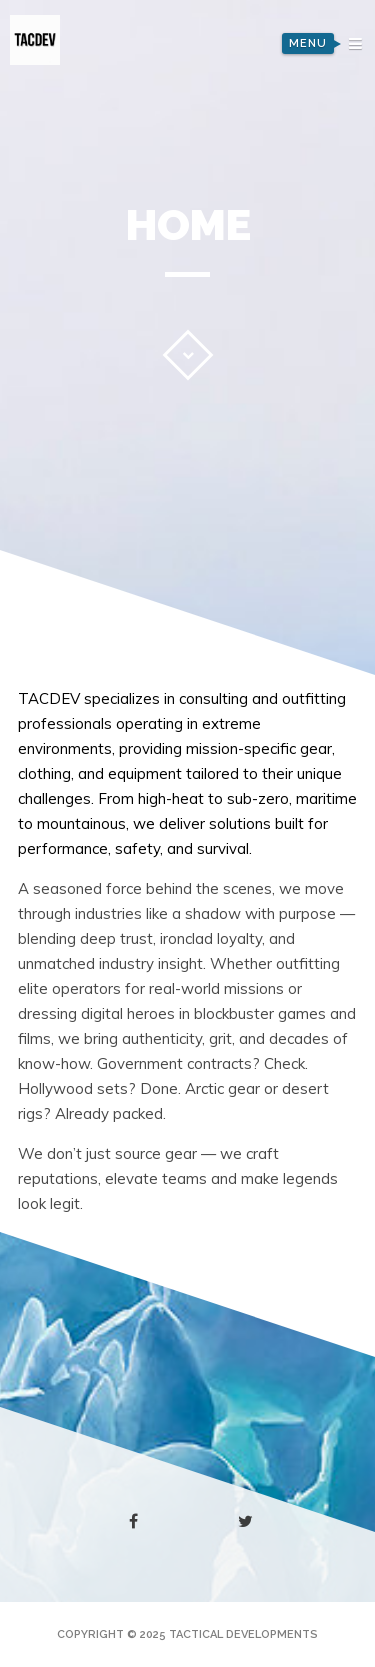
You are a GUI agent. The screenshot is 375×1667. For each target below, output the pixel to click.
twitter (249, 1525)
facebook (137, 1522)
